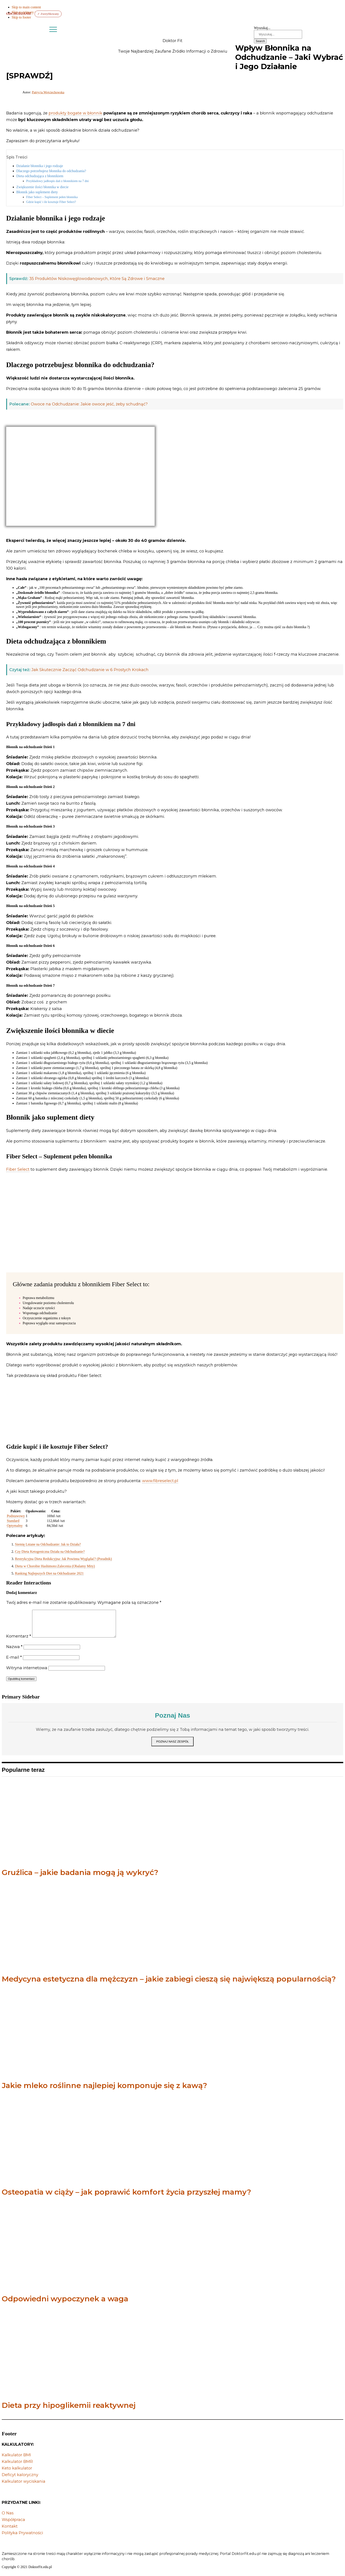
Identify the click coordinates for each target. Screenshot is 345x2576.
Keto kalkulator (17, 2473)
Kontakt (10, 2531)
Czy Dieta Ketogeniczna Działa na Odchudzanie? (50, 1551)
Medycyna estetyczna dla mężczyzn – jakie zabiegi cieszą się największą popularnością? (169, 1984)
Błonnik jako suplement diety (37, 192)
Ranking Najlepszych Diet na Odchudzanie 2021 (49, 1573)
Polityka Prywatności (22, 2538)
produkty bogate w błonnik (75, 113)
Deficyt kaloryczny (20, 2480)
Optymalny (15, 1525)
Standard (13, 1521)
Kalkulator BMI (16, 2460)
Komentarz (18, 1641)
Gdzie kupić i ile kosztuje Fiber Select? (51, 202)
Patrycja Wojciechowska (48, 92)
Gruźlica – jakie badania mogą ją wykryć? (80, 1877)
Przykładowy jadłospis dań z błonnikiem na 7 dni (57, 181)
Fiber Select (17, 1169)
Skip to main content (26, 7)
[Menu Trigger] (53, 29)
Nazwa (14, 1652)
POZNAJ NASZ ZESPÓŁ (172, 1746)
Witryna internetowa (26, 1673)
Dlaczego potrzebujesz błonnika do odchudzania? (51, 171)
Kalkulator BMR (17, 2466)
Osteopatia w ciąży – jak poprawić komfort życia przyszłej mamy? (126, 2197)
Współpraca (13, 2525)
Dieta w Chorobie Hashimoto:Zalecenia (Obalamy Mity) (55, 1566)
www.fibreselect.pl (160, 1480)
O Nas (8, 2518)
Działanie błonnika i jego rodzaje (39, 166)
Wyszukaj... (262, 28)
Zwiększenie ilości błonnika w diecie (42, 187)
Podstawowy (16, 1516)
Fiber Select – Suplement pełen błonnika (52, 197)
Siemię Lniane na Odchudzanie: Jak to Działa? (48, 1544)
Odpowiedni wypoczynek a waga (65, 2304)
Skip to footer (21, 17)
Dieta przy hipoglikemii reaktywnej (69, 2410)
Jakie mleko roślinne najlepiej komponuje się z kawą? (104, 2090)
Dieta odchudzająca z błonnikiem (39, 176)
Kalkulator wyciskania (23, 2486)
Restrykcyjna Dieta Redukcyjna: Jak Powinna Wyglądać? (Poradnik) (63, 1559)
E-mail (14, 1662)
